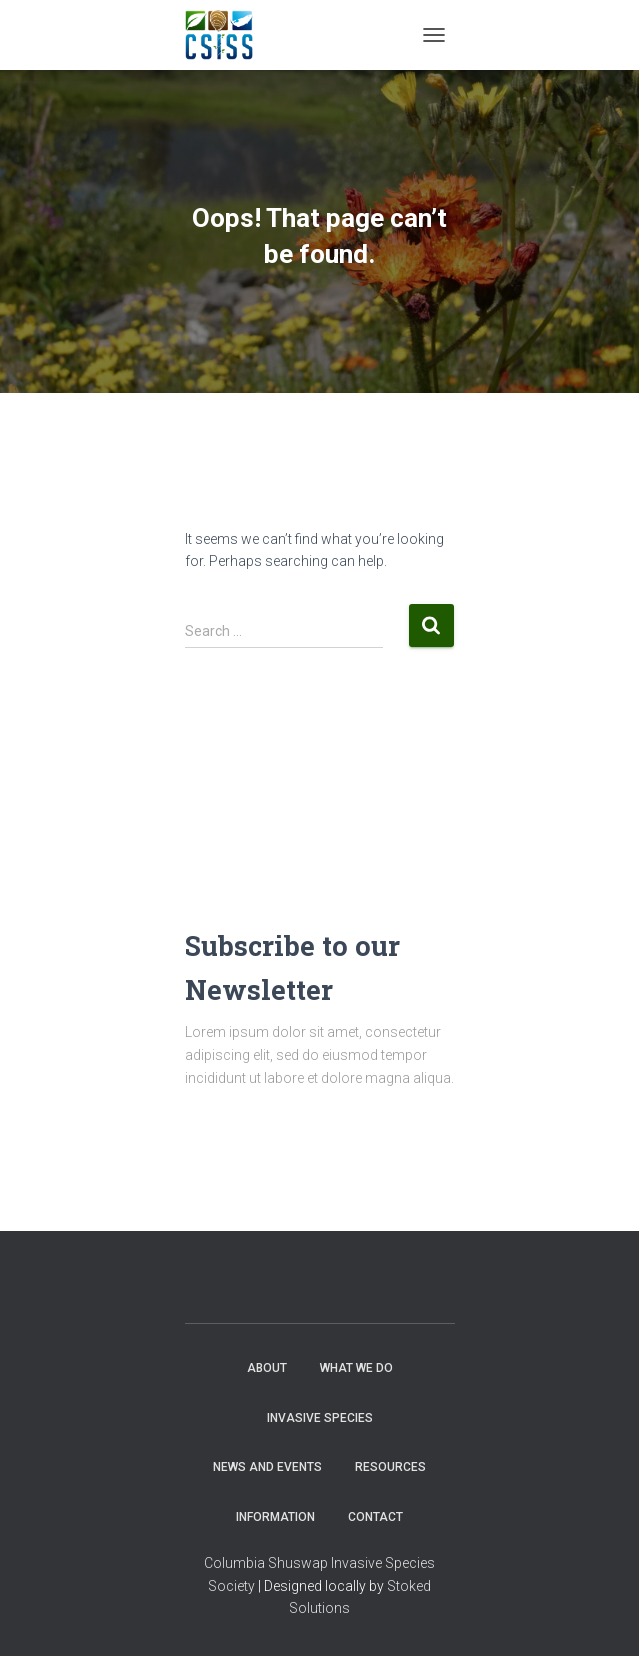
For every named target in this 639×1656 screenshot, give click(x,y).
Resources (390, 1467)
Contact (375, 1517)
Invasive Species (320, 1418)
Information (275, 1517)
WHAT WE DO (356, 1368)
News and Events (267, 1467)
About (267, 1368)
